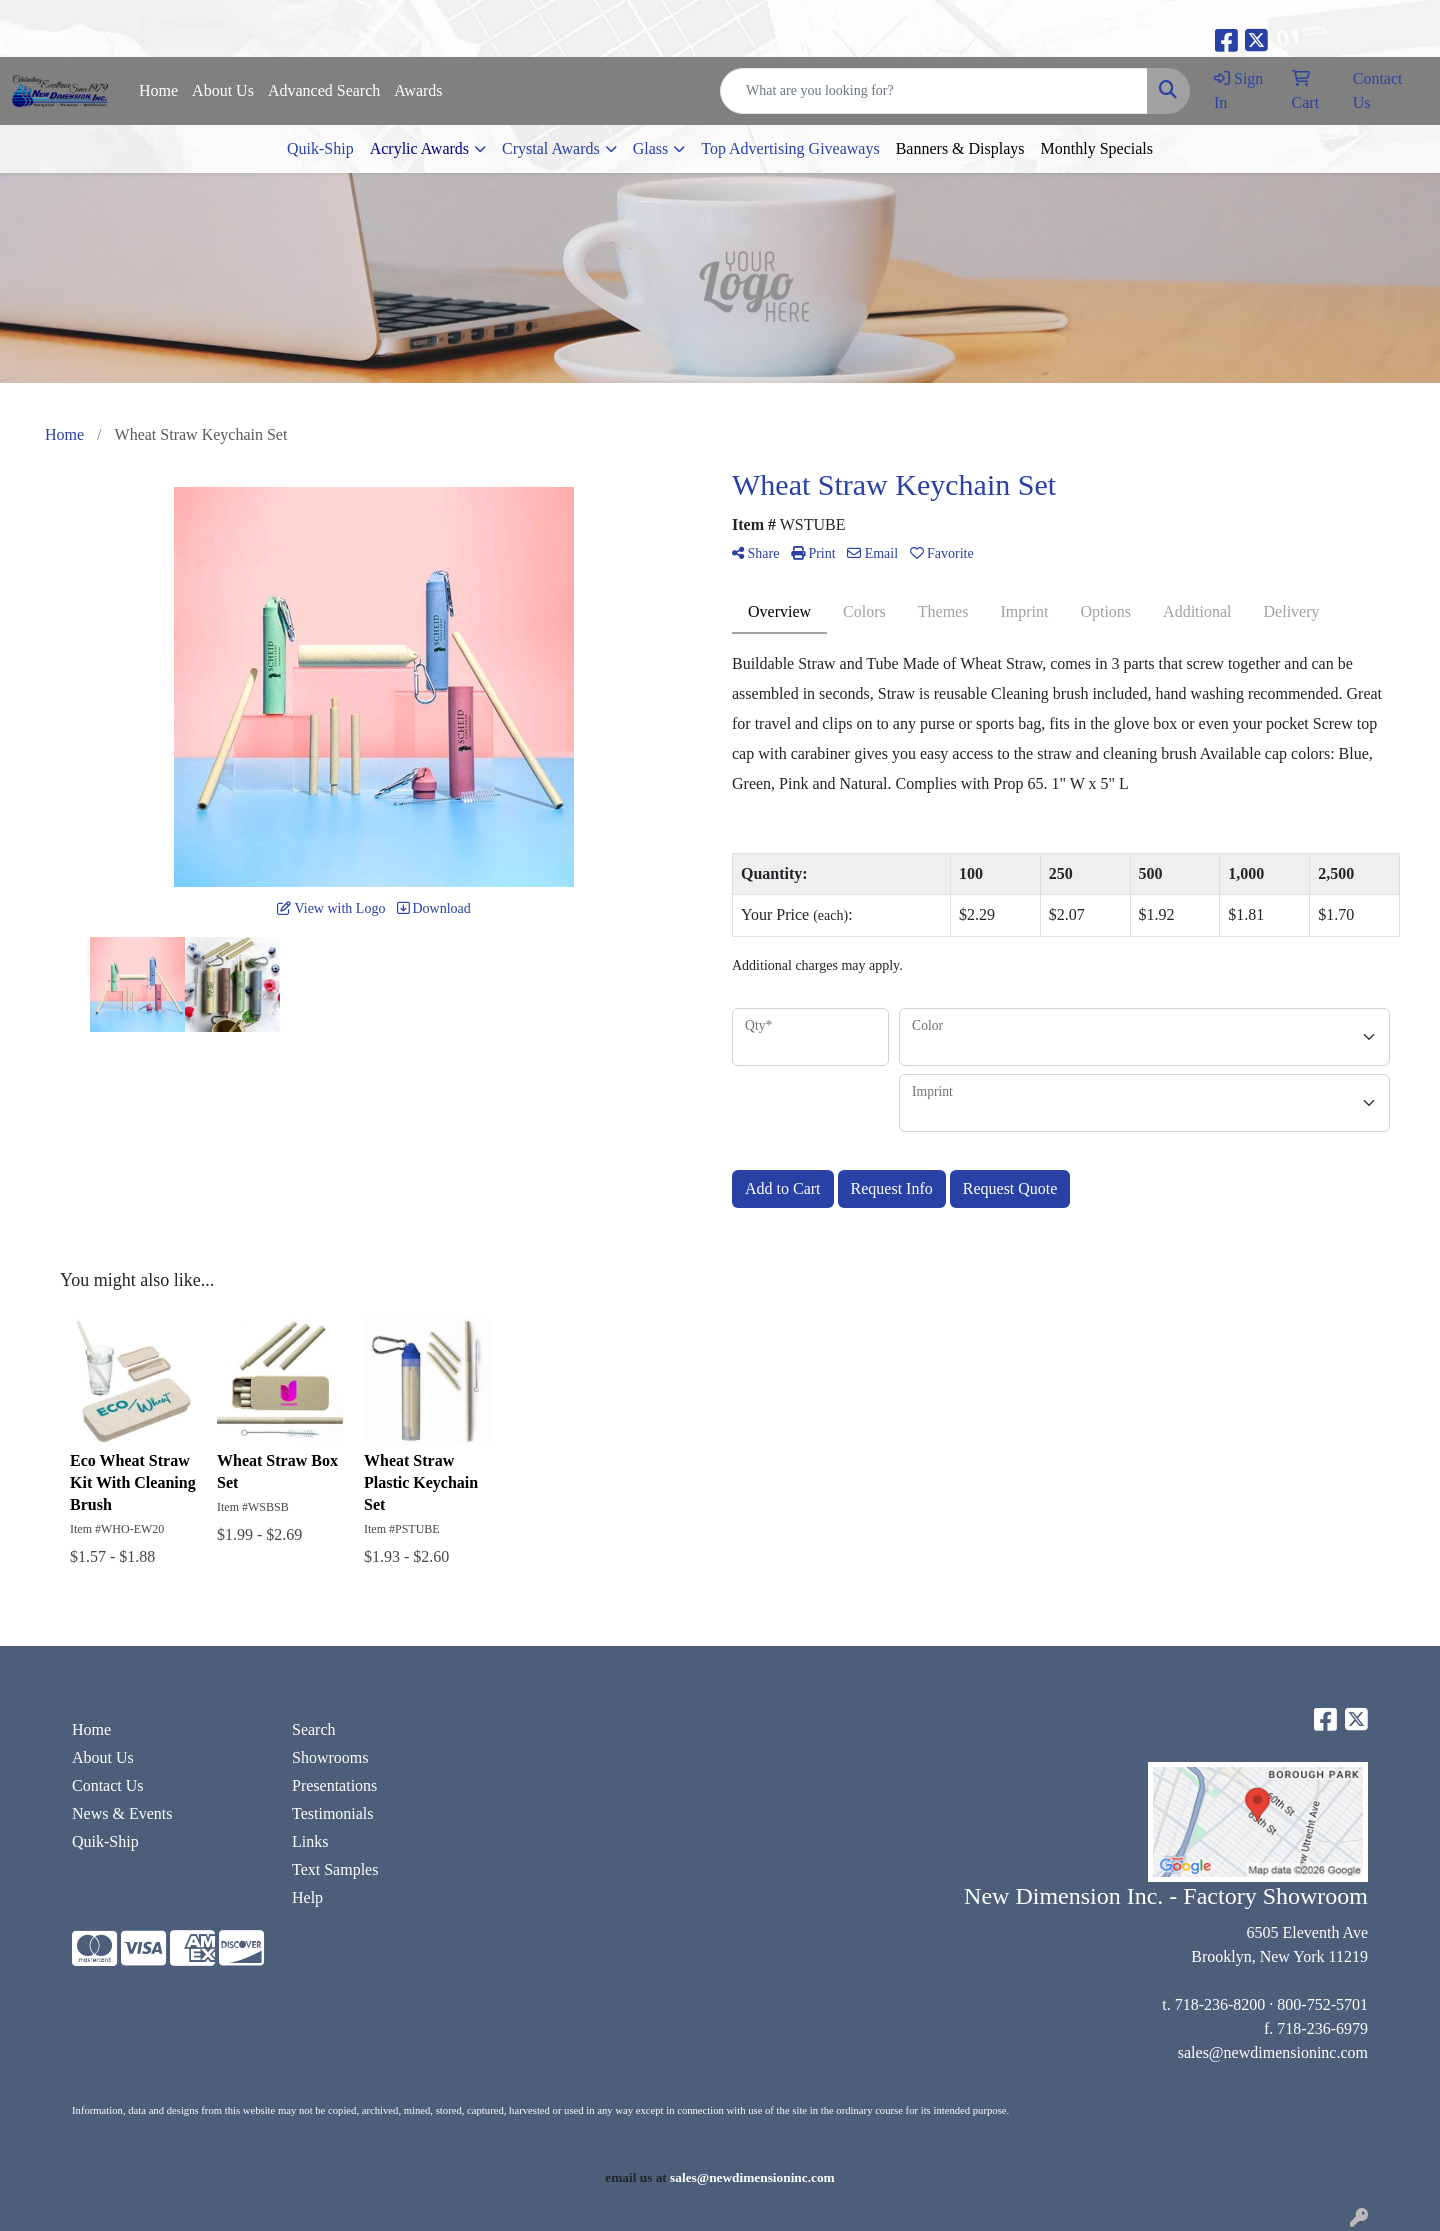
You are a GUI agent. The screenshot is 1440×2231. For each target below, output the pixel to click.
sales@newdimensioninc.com (1273, 2052)
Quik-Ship (320, 148)
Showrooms (330, 1757)
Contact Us (108, 1785)
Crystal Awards (551, 148)
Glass (651, 148)
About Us (223, 90)
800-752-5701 (1322, 2004)
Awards (418, 90)
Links (310, 1841)
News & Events (122, 1813)
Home (158, 90)
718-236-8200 (1220, 2004)
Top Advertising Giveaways (790, 148)
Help (307, 1897)
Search (314, 1729)
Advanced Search (324, 90)
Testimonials (333, 1813)
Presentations (334, 1785)
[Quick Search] (934, 91)
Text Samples (335, 1869)
